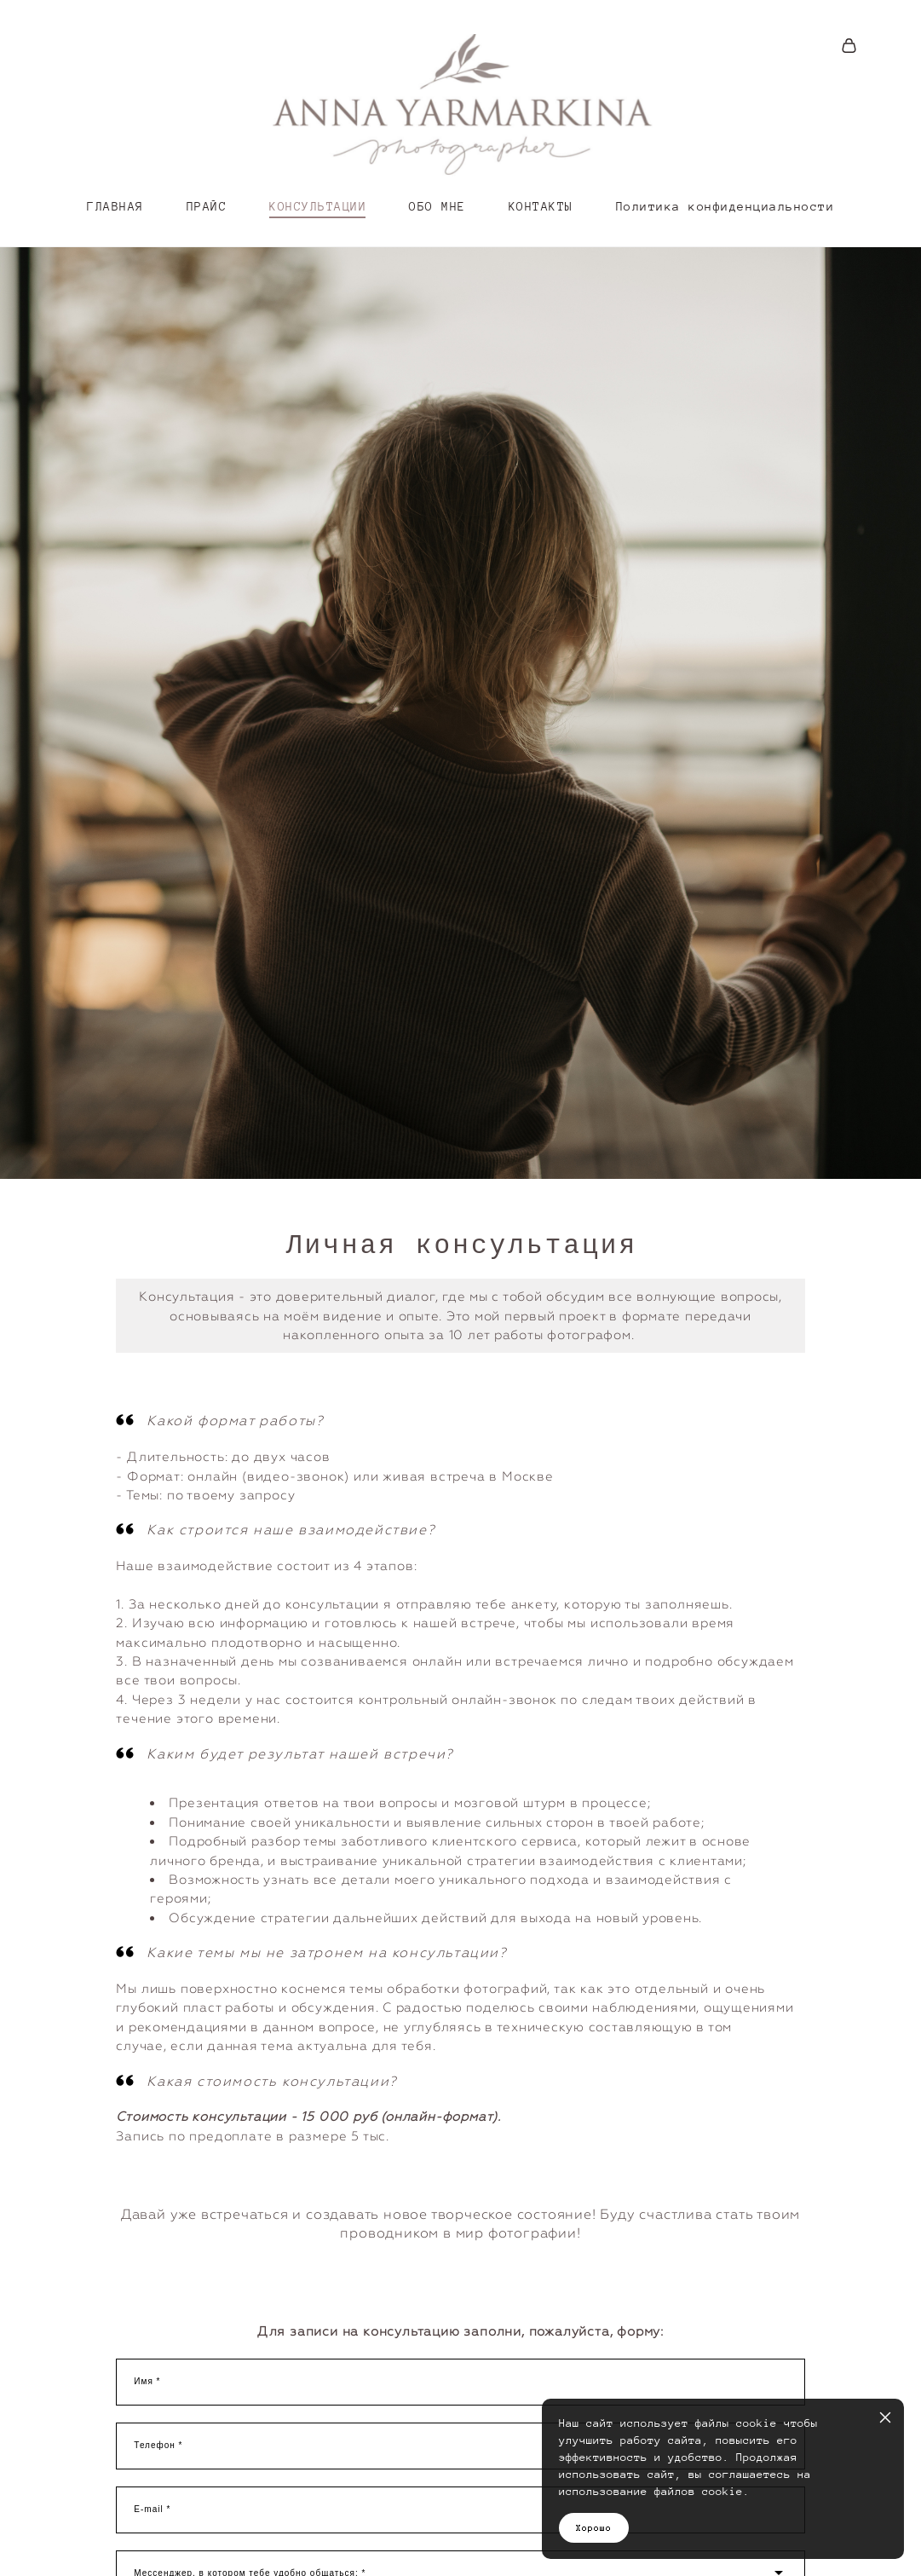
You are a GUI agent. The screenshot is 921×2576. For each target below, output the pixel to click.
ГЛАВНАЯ (115, 206)
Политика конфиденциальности (725, 206)
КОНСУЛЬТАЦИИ (317, 206)
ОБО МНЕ (437, 206)
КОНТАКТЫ (541, 206)
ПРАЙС (207, 206)
